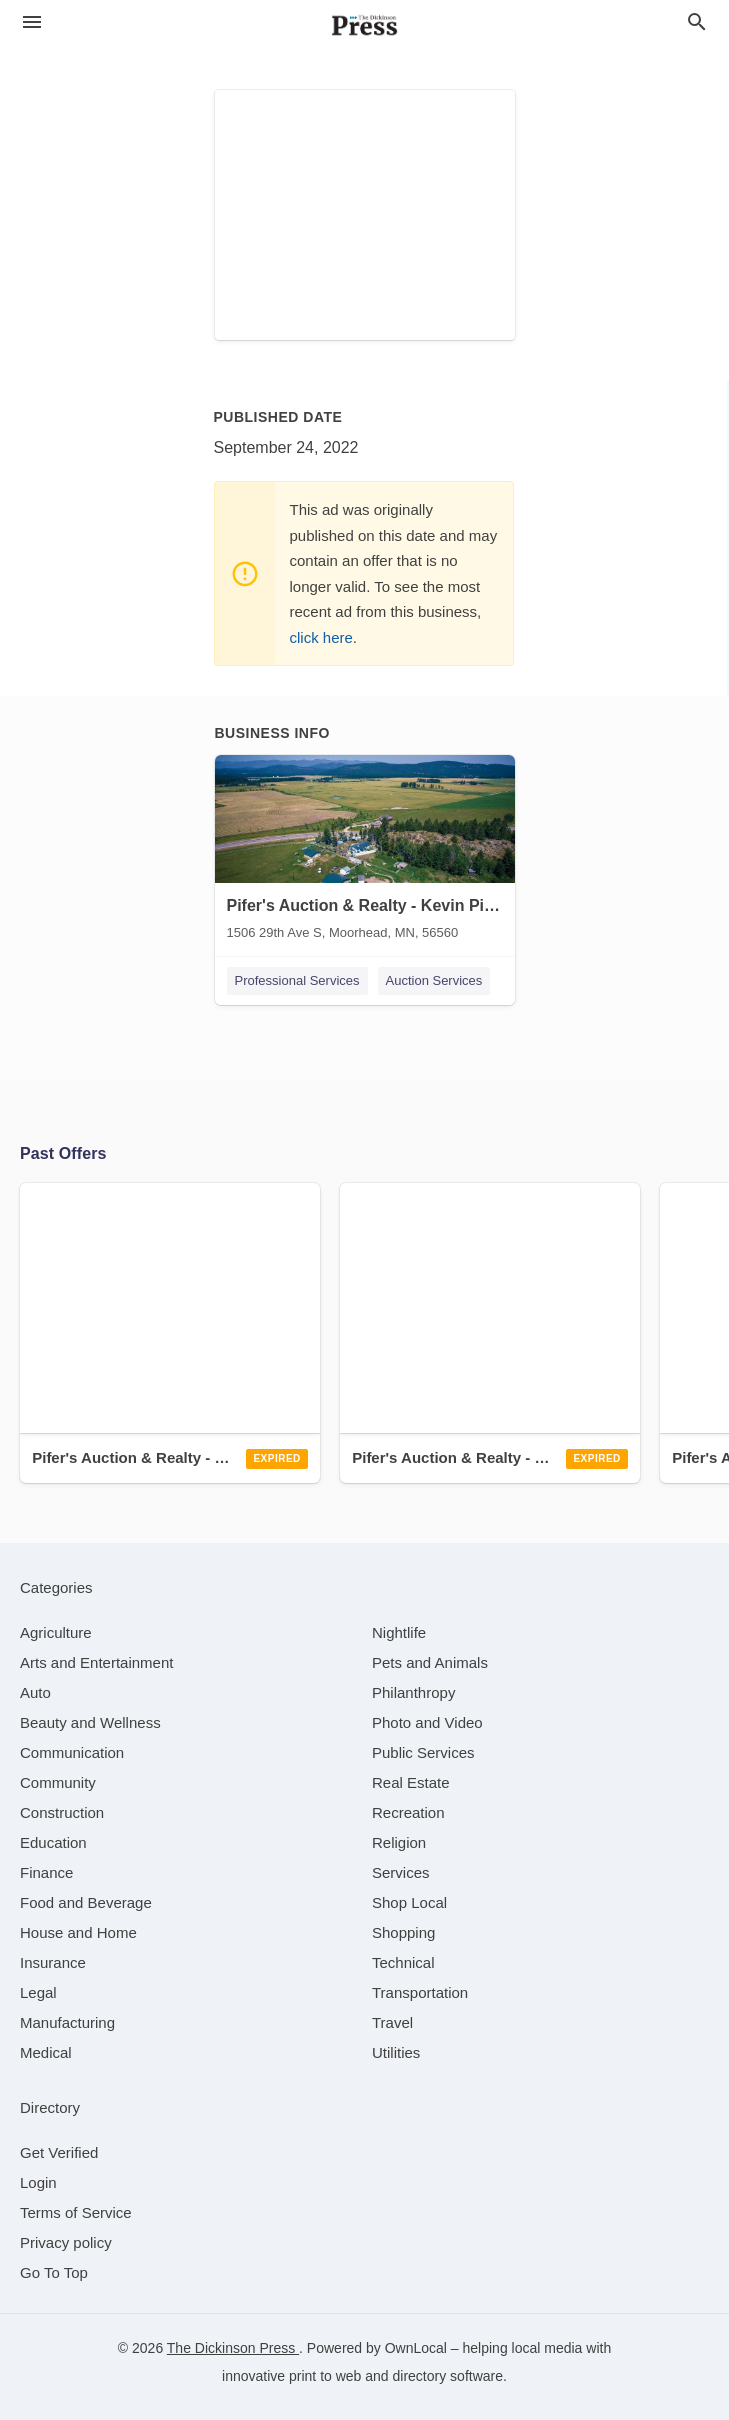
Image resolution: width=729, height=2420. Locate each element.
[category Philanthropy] (413, 1692)
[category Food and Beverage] (86, 1902)
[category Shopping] (403, 1932)
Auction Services (434, 980)
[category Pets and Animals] (430, 1662)
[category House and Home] (78, 1932)
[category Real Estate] (411, 1782)
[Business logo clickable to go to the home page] (365, 25)
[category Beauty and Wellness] (90, 1722)
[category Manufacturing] (67, 2022)
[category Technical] (403, 1962)
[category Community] (58, 1782)
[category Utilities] (396, 2052)
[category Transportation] (420, 1992)
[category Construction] (62, 1812)
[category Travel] (392, 2022)
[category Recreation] (408, 1812)
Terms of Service (76, 2212)
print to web (325, 2376)
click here (321, 637)
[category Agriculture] (56, 1632)
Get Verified (59, 2152)
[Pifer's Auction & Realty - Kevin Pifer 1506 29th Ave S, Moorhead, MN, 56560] (365, 852)
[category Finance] (46, 1872)
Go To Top (54, 2272)
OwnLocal (416, 2348)
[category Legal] (38, 1992)
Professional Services (297, 980)
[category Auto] (35, 1692)
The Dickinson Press (233, 2348)
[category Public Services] (423, 1752)
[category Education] (53, 1842)
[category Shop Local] (409, 1902)
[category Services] (401, 1872)
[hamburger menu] (32, 22)
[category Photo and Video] (427, 1722)
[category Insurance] (53, 1962)
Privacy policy (66, 2242)
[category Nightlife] (399, 1632)
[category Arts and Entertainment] (96, 1662)
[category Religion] (399, 1842)
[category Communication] (72, 1752)
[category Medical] (46, 2052)
